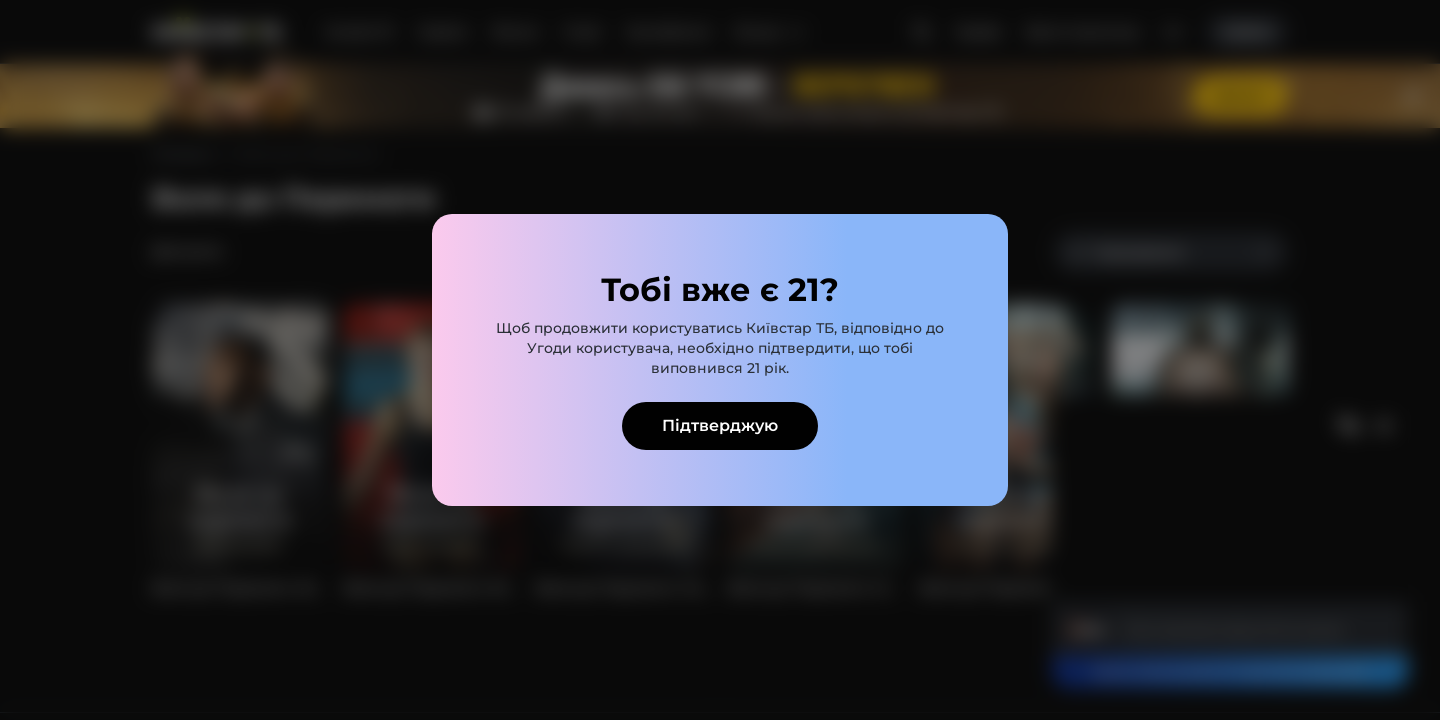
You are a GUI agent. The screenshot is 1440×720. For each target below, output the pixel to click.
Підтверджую (720, 425)
